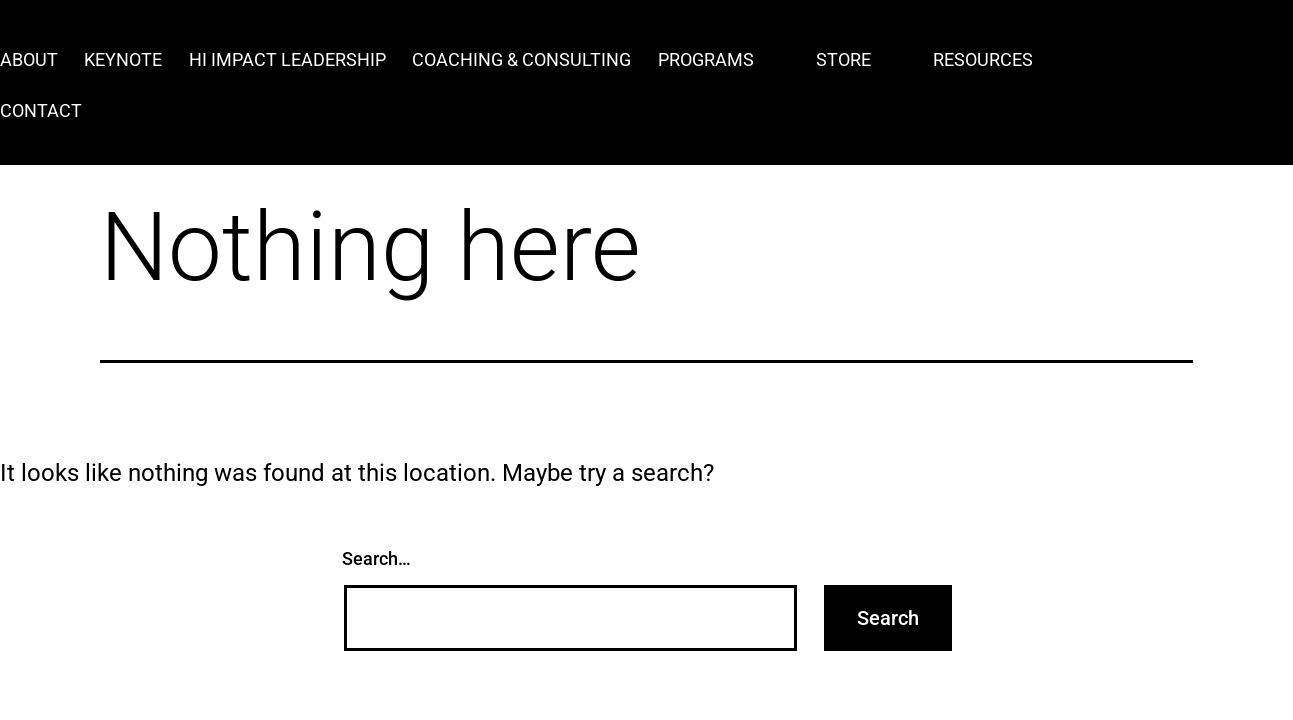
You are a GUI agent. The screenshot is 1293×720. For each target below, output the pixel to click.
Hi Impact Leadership (287, 59)
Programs (706, 59)
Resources (983, 59)
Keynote (123, 59)
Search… (376, 558)
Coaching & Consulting (521, 59)
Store (843, 59)
